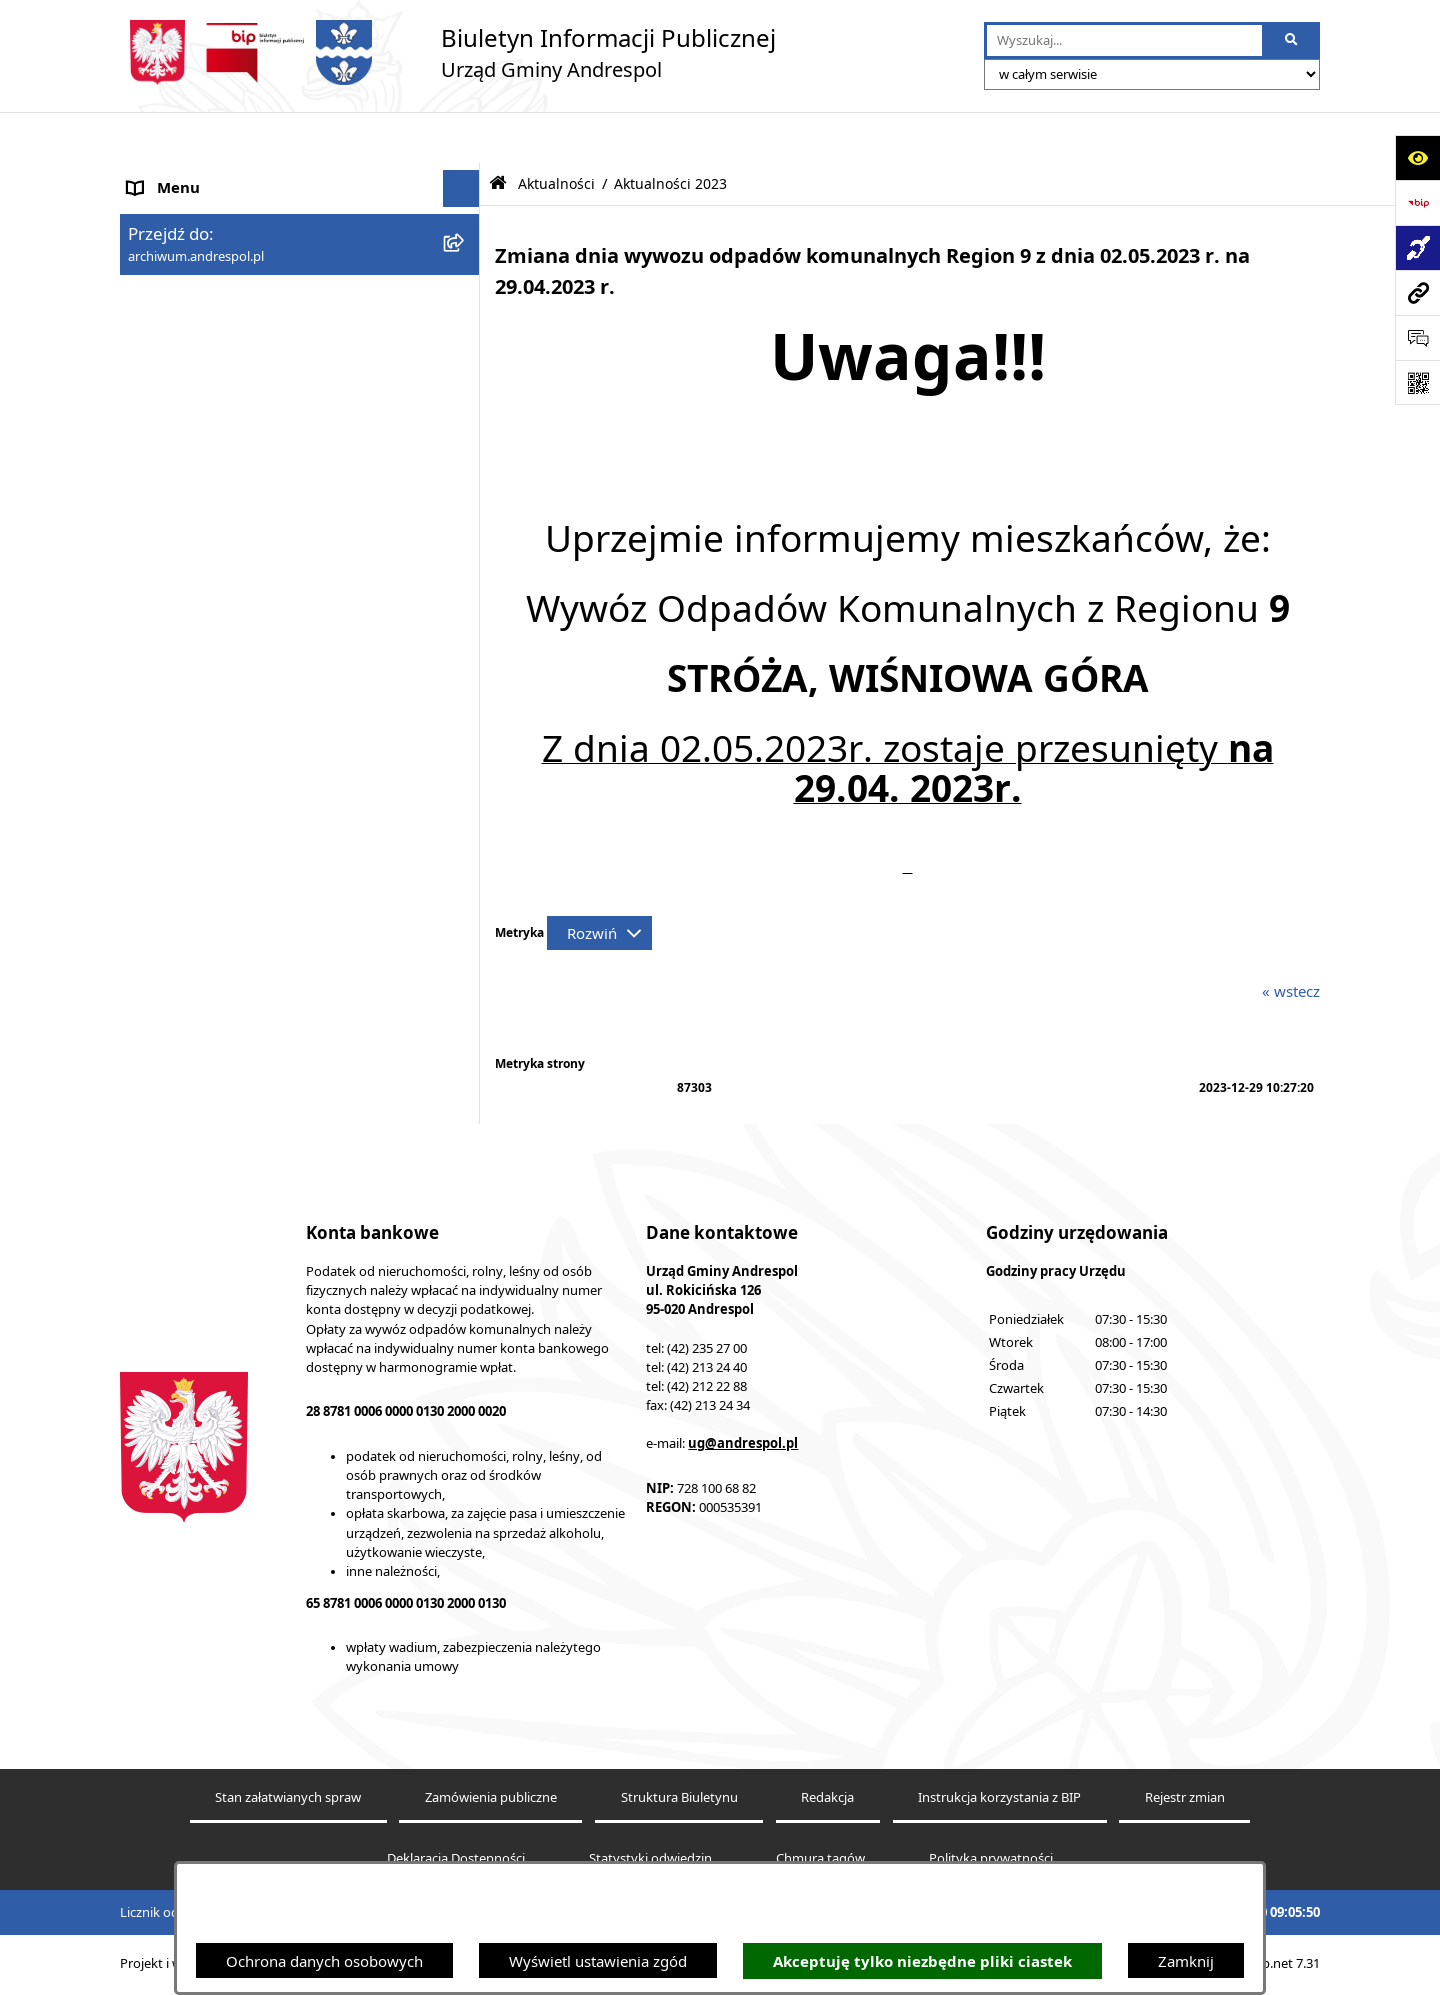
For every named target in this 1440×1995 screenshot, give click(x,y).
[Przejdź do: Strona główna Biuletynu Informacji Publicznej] (498, 132)
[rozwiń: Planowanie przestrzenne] (465, 830)
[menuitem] (300, 416)
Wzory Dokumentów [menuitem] (199, 718)
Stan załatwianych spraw (288, 1801)
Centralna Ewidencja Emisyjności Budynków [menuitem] (279, 943)
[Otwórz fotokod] (1417, 382)
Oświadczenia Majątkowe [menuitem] (215, 643)
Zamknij (1186, 1961)
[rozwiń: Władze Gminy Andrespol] (465, 362)
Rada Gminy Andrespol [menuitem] (207, 325)
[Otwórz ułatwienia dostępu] (1417, 157)
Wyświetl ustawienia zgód (598, 1961)
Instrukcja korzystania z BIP (999, 1801)
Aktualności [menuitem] (168, 212)
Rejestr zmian (1185, 1801)
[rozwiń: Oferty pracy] (465, 530)
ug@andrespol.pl (743, 1446)
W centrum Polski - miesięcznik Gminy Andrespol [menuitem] (260, 991)
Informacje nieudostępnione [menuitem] (225, 680)
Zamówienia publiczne (491, 1801)
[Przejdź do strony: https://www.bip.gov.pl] (1417, 202)
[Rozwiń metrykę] (599, 882)
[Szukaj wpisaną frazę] (1292, 41)
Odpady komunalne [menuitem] (196, 568)
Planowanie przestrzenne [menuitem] (214, 830)
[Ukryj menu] (462, 138)
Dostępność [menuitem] (168, 905)
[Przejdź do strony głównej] (448, 52)
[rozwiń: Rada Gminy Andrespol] (465, 325)
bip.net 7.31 (1285, 1966)
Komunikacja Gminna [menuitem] (202, 605)
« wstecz (1291, 940)
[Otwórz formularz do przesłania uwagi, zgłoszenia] (1417, 337)
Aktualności (556, 133)
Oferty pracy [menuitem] (171, 530)
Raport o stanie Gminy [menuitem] (205, 793)
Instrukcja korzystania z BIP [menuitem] (223, 454)
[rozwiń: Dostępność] (465, 905)
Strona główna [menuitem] (178, 175)
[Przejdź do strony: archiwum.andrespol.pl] (1417, 292)
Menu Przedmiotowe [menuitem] (200, 287)
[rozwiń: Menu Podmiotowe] (465, 250)
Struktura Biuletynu (679, 1801)
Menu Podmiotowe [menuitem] (194, 250)
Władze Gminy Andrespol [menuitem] (215, 362)
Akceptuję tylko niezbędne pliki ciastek (922, 1961)
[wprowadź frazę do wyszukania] (1124, 41)
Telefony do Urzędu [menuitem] (195, 755)
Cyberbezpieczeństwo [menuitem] (202, 868)
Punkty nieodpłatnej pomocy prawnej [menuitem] (257, 1040)
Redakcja (827, 1801)
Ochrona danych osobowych (324, 1961)
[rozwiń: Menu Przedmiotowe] (465, 287)
